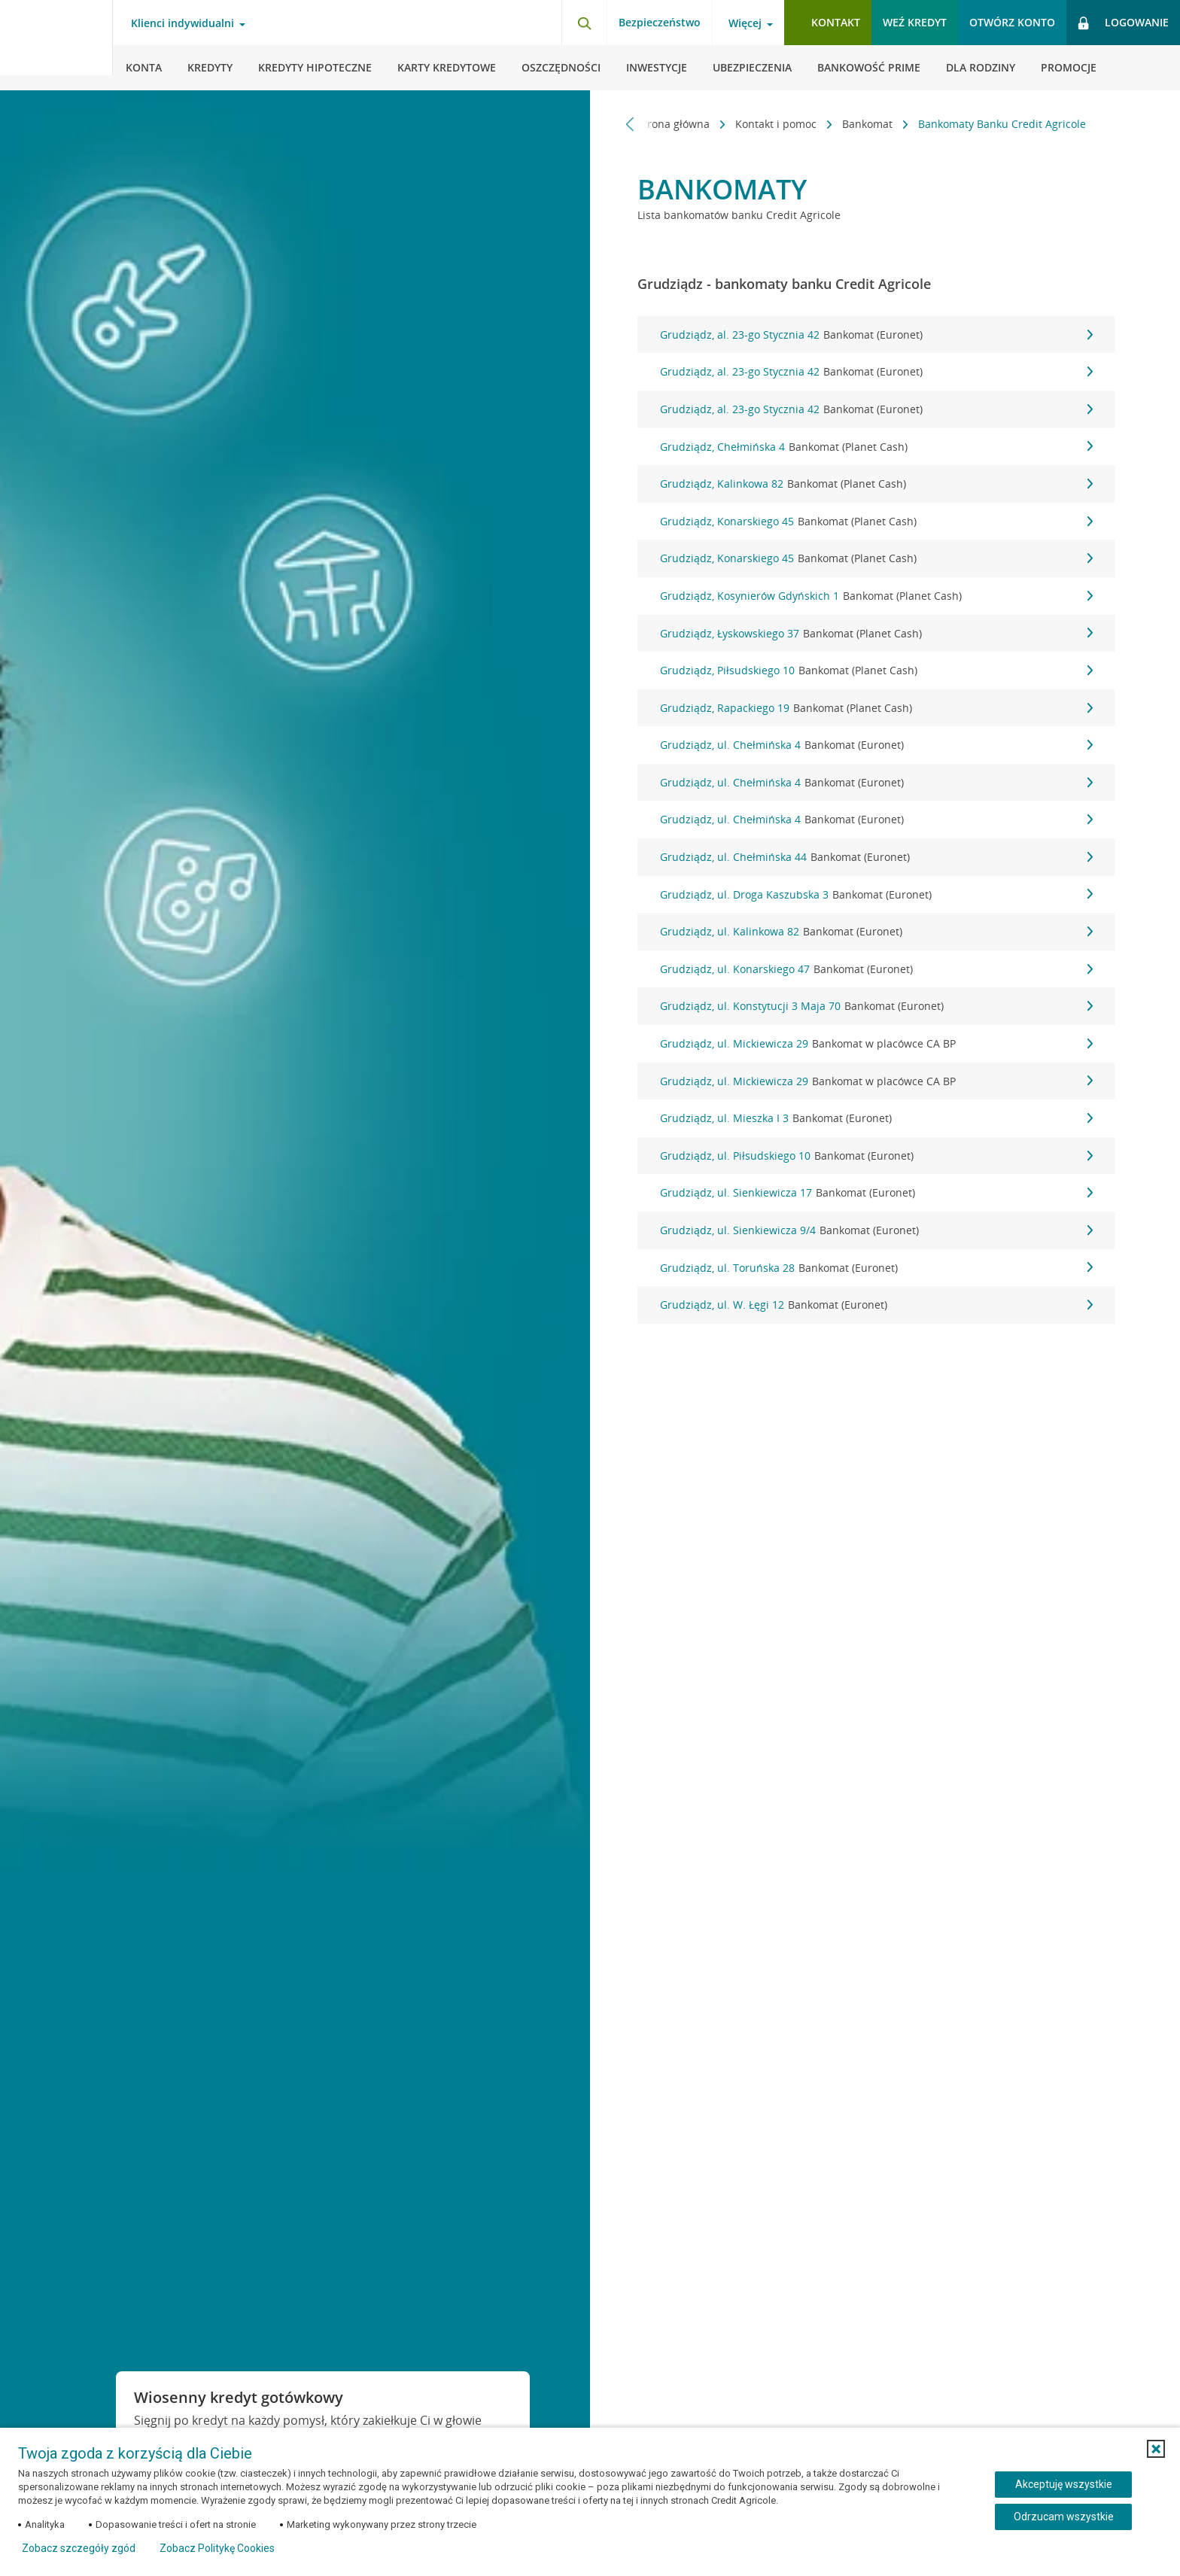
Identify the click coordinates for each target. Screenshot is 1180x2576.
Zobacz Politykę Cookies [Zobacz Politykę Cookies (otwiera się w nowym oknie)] (217, 2548)
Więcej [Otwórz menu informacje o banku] (745, 23)
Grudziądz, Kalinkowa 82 (876, 483)
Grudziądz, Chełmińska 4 (876, 447)
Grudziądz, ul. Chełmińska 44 (876, 857)
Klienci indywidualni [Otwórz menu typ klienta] (182, 23)
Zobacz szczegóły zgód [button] (78, 2548)
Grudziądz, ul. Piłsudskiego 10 (876, 1155)
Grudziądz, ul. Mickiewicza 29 (876, 1043)
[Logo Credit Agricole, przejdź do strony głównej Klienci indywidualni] (56, 45)
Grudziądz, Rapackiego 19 (876, 708)
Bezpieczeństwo (660, 22)
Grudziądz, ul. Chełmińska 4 (876, 745)
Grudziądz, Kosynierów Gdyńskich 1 (876, 596)
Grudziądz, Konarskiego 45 (876, 521)
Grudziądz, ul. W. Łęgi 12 (876, 1304)
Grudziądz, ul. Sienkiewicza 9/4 (876, 1230)
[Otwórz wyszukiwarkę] (584, 22)
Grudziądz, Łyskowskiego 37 (876, 633)
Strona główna (675, 124)
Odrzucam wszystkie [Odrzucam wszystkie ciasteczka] (1064, 2517)
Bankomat (869, 124)
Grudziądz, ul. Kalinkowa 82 (876, 931)
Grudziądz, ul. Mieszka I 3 (876, 1118)
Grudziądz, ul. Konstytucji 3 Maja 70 (876, 1006)
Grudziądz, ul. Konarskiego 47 (876, 969)
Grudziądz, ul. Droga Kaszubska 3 (876, 894)
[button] (1156, 2449)
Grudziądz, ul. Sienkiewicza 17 (876, 1192)
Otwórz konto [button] (1012, 22)
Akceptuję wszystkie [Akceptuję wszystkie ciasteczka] (1063, 2484)
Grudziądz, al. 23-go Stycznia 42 (876, 334)
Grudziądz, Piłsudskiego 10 (876, 670)
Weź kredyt (915, 22)
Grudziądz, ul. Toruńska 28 (876, 1268)
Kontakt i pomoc (777, 124)
